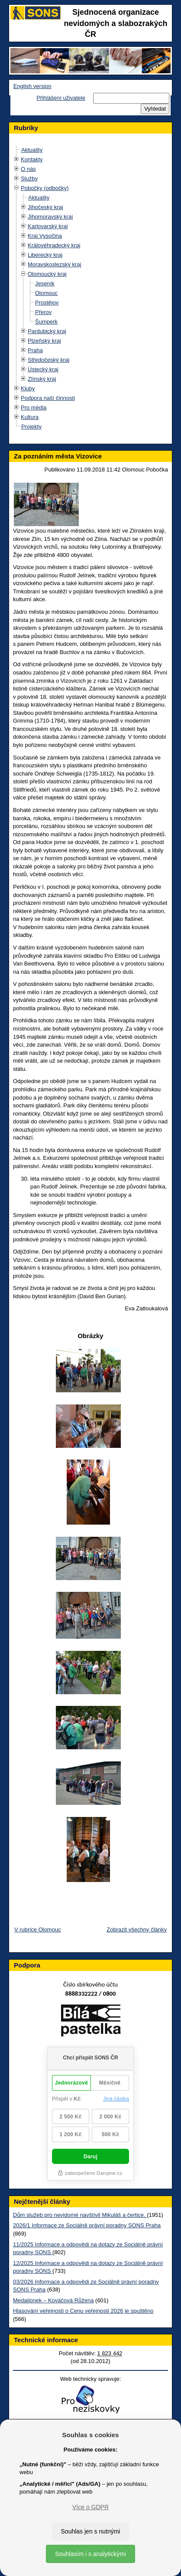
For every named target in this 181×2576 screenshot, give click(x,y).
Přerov (43, 312)
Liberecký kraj (45, 255)
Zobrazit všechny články (137, 1929)
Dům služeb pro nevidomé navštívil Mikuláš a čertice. (80, 2215)
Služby (29, 178)
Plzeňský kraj (44, 340)
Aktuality (31, 150)
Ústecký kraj (43, 369)
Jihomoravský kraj (50, 216)
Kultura (30, 417)
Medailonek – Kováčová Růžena (53, 2300)
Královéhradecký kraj (54, 245)
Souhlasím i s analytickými (90, 2553)
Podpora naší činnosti (48, 398)
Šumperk (46, 321)
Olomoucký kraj (47, 274)
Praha (35, 350)
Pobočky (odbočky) (45, 188)
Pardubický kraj (47, 331)
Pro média (33, 407)
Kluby (28, 388)
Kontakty (32, 159)
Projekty (31, 426)
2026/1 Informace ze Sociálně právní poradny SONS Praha (87, 2225)
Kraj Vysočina (45, 235)
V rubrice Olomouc (37, 1929)
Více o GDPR (90, 2507)
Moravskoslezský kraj (54, 264)
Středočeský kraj (48, 360)
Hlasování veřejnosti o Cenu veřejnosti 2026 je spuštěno (83, 2311)
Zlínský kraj (42, 379)
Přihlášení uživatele (60, 98)
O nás (28, 169)
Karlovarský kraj (48, 226)
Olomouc (46, 293)
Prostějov (46, 302)
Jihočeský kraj (45, 207)
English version (32, 86)
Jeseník (45, 283)
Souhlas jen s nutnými (90, 2531)
